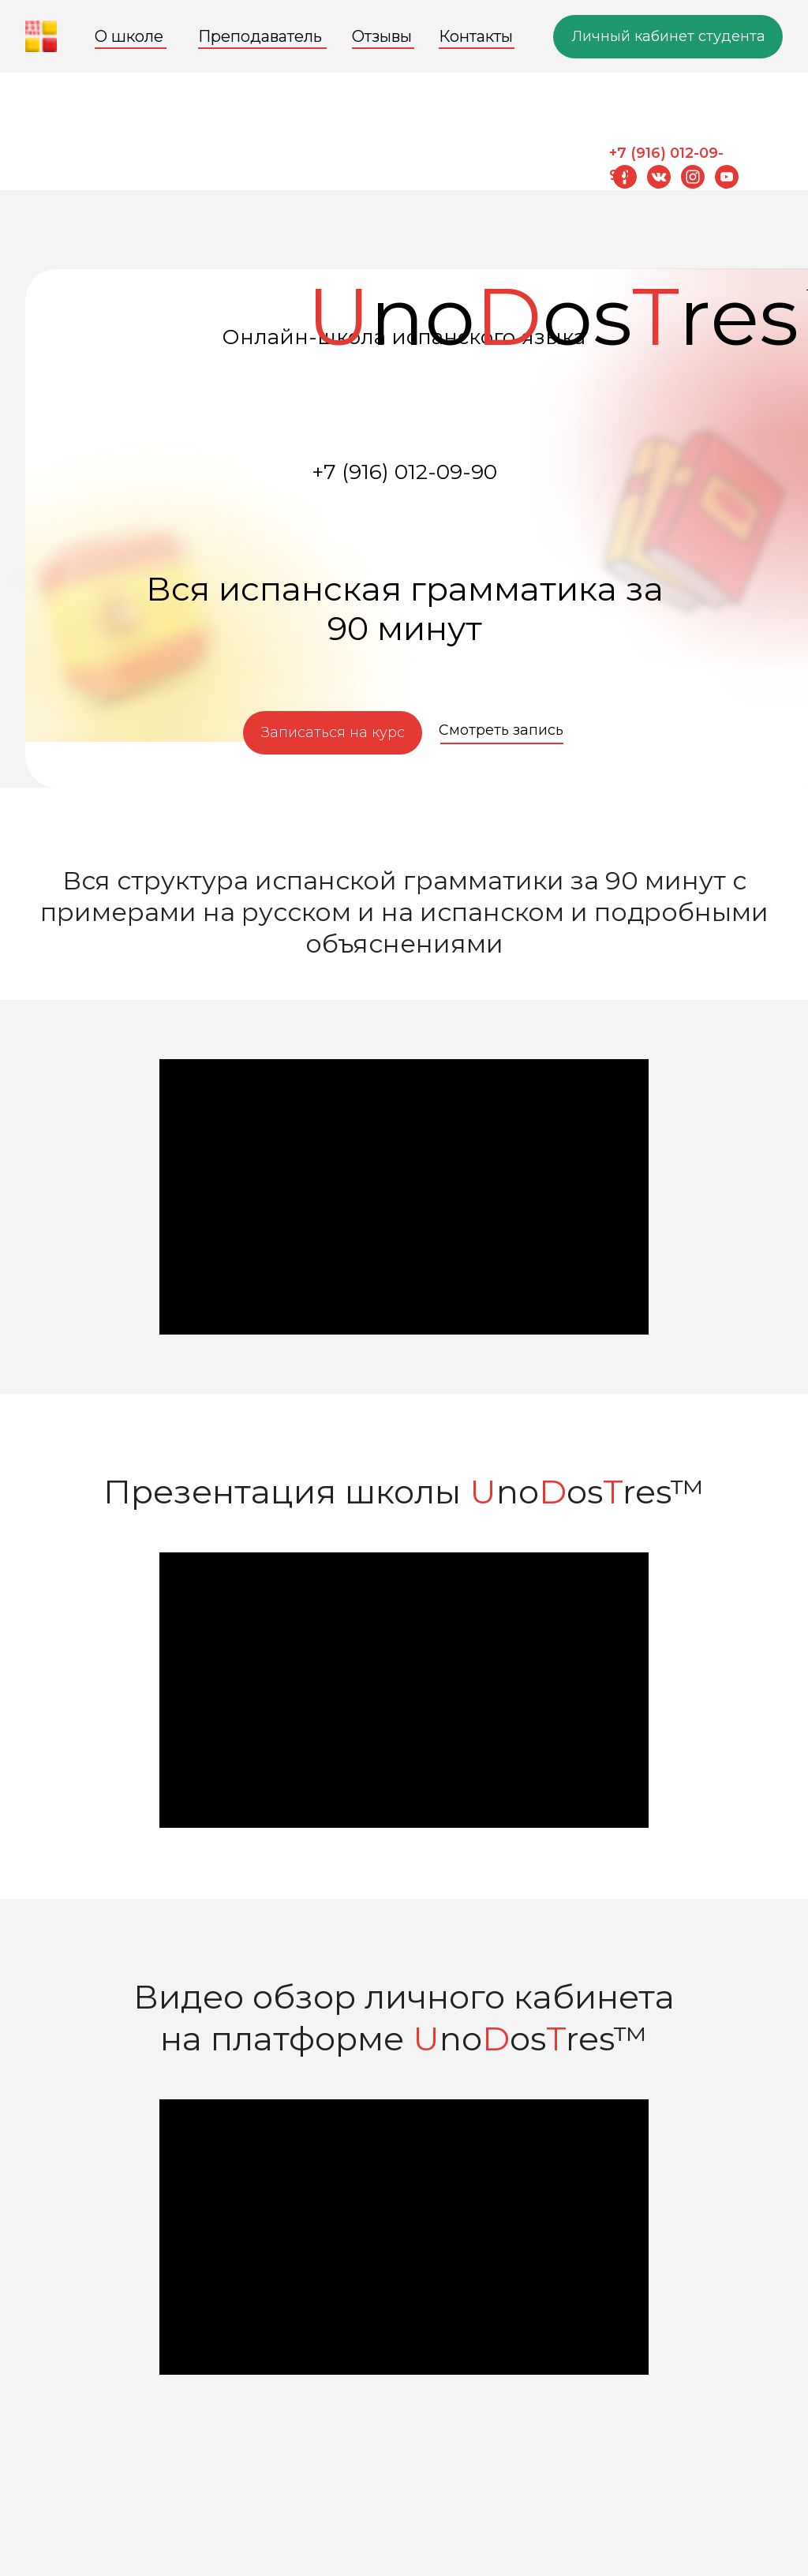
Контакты (476, 36)
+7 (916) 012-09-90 (404, 472)
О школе (129, 36)
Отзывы (382, 36)
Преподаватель (260, 36)
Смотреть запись (501, 730)
